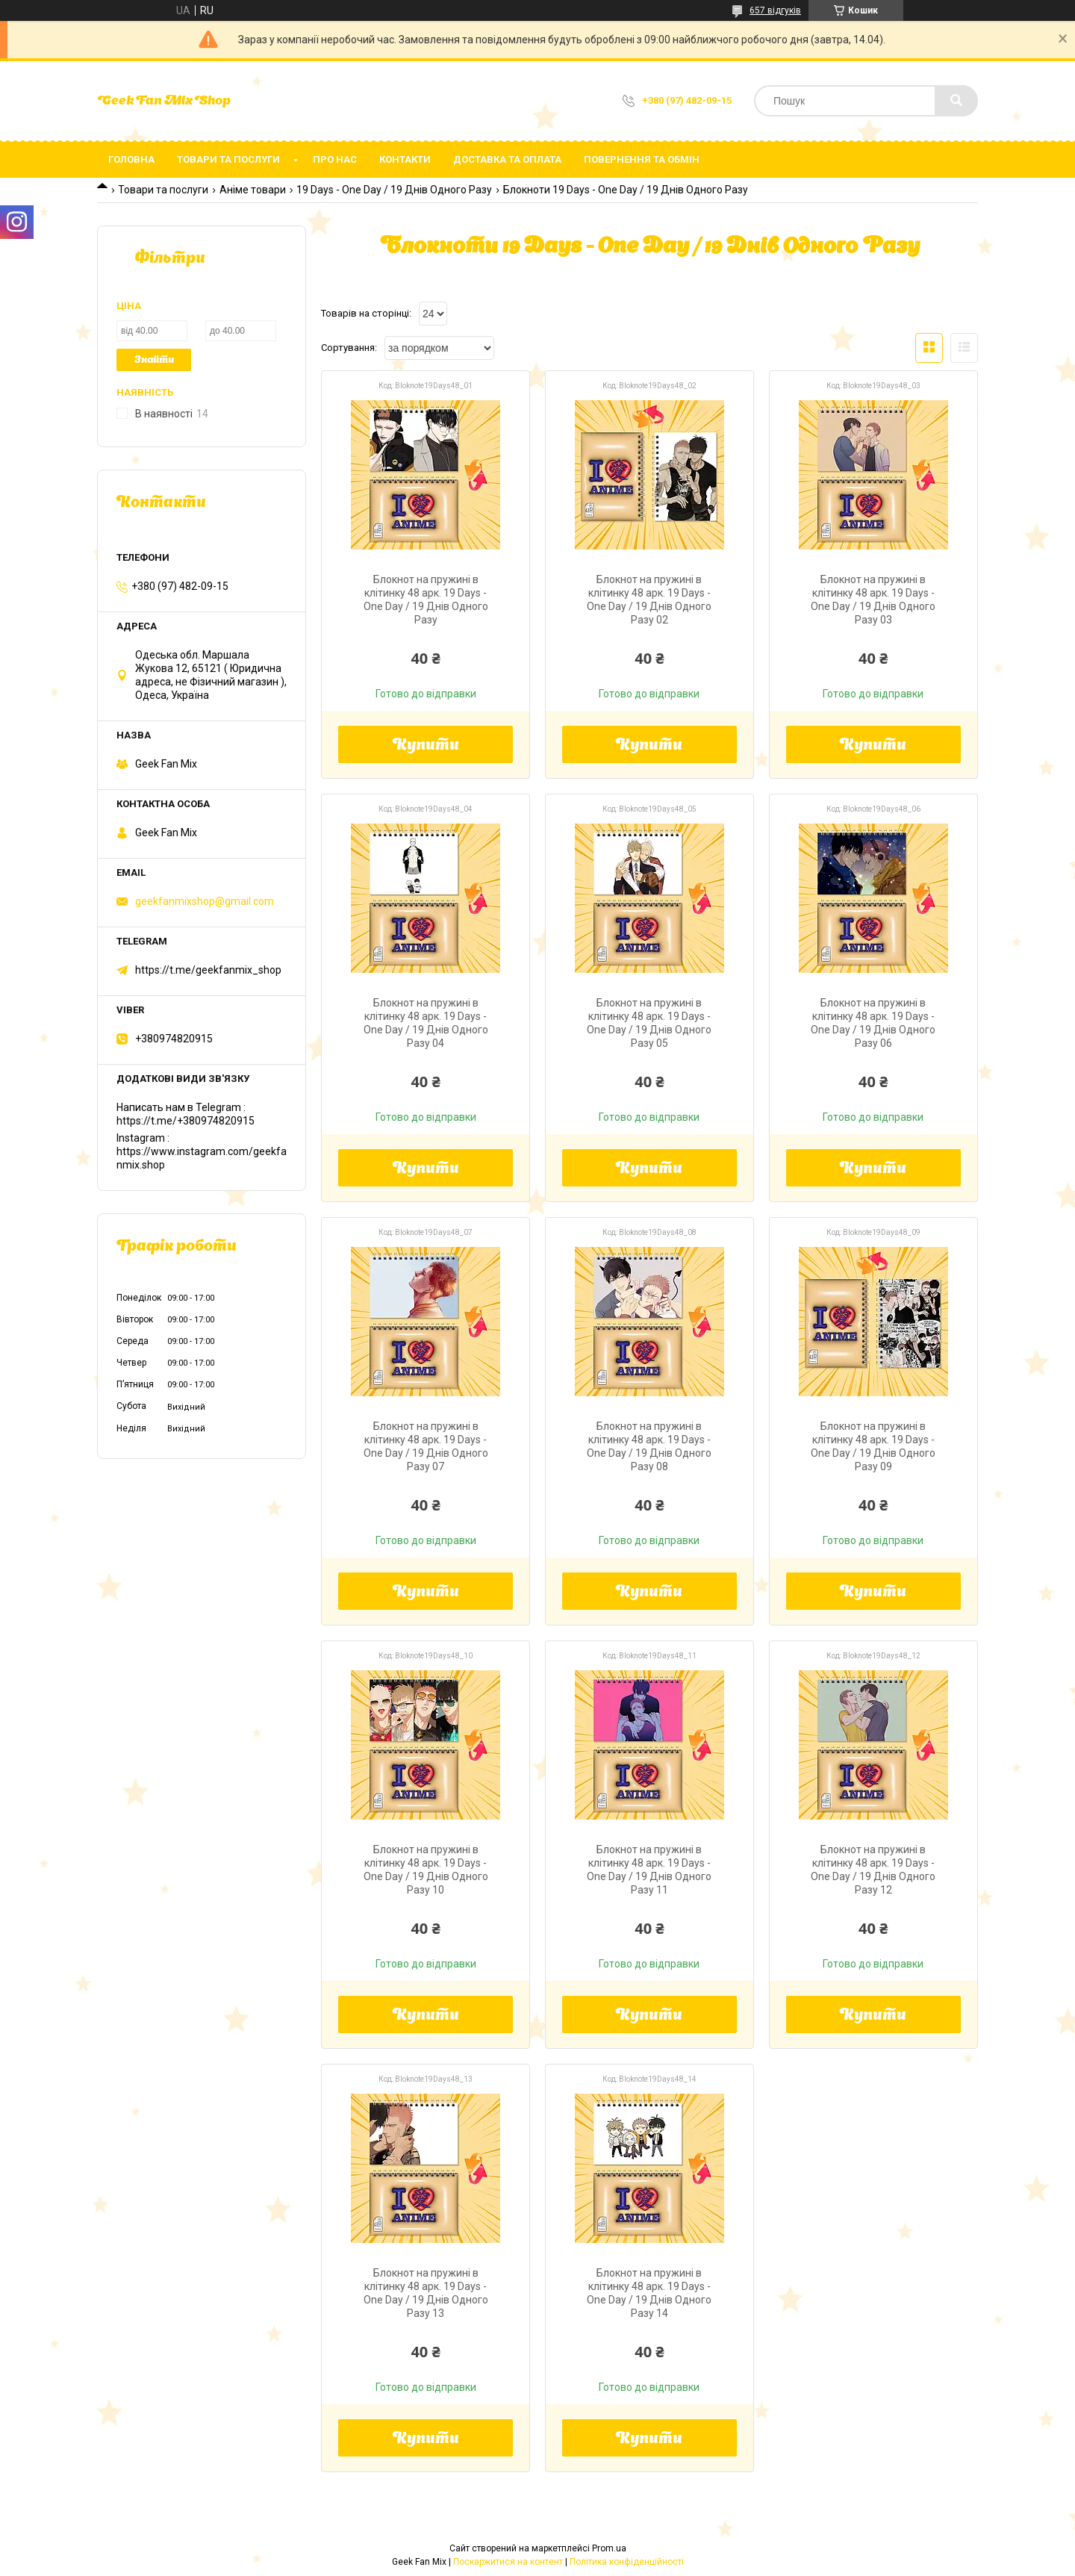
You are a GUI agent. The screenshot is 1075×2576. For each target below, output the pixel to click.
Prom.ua (609, 2548)
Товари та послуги (228, 159)
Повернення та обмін (641, 159)
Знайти (154, 360)
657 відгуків (775, 10)
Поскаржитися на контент (508, 2562)
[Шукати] (956, 100)
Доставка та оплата (507, 159)
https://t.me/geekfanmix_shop (208, 970)
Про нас (335, 159)
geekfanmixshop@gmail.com (204, 901)
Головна (131, 159)
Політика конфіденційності (627, 2562)
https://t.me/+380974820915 (185, 1121)
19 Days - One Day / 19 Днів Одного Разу (394, 190)
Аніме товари (252, 190)
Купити (426, 745)
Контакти (405, 159)
